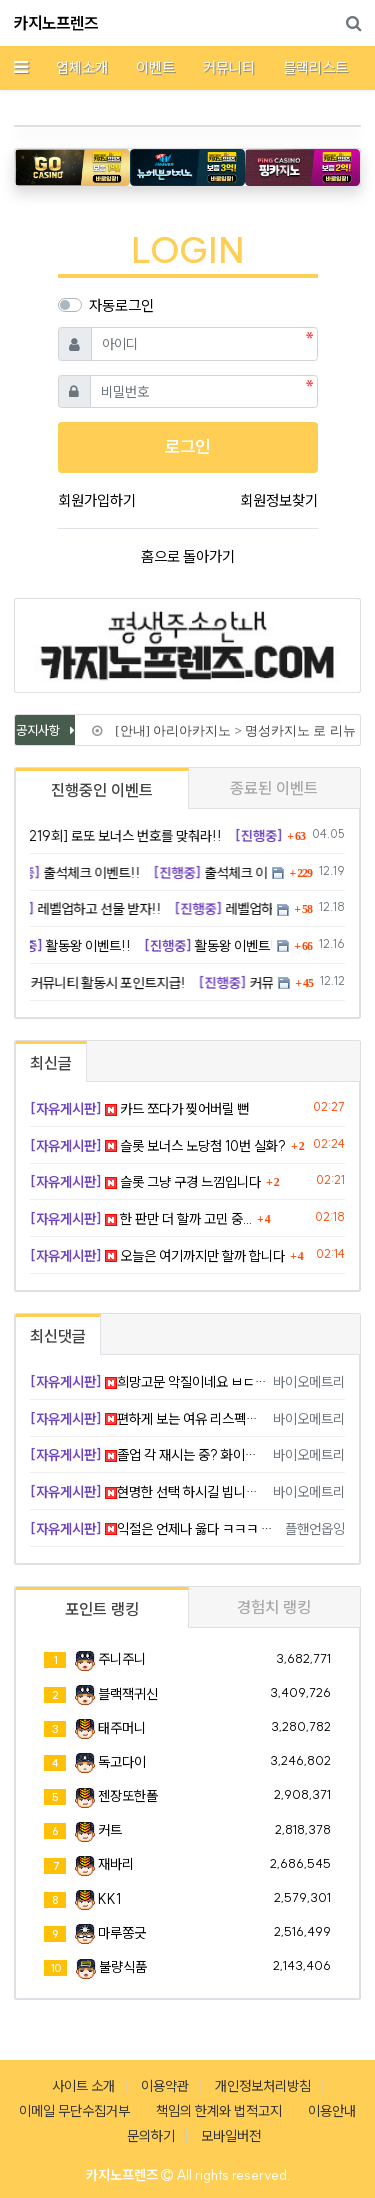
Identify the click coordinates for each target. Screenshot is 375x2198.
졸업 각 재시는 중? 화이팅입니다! (148, 1455)
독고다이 (122, 1762)
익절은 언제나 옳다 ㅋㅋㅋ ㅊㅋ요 (154, 1529)
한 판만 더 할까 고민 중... (141, 1219)
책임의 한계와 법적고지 (219, 2111)
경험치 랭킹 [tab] (274, 1607)
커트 (110, 1830)
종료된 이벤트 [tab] (274, 788)
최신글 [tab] (51, 1063)
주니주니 (122, 1659)
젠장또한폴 (128, 1796)
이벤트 (155, 67)
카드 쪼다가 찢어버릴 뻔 (139, 1109)
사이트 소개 (83, 2086)
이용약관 (165, 2086)
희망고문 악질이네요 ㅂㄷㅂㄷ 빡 (148, 1382)
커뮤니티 (229, 67)
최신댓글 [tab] (58, 1336)
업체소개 (82, 67)
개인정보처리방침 (263, 2086)
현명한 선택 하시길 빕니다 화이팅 (148, 1492)
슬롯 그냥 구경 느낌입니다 (145, 1182)
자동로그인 (121, 305)
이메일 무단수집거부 (74, 2111)
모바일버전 (231, 2136)
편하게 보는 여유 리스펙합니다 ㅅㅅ (148, 1419)
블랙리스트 (315, 67)
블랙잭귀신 (128, 1694)
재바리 (116, 1864)
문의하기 (151, 2136)
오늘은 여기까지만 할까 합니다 (157, 1256)
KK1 (109, 1899)
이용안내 (332, 2111)
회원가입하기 (97, 500)
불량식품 (123, 1967)
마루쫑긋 (122, 1933)
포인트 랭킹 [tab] (102, 1609)
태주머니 (122, 1728)
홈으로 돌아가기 (188, 556)
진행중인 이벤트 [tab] (102, 790)
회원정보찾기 (279, 500)
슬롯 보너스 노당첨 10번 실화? (158, 1146)
